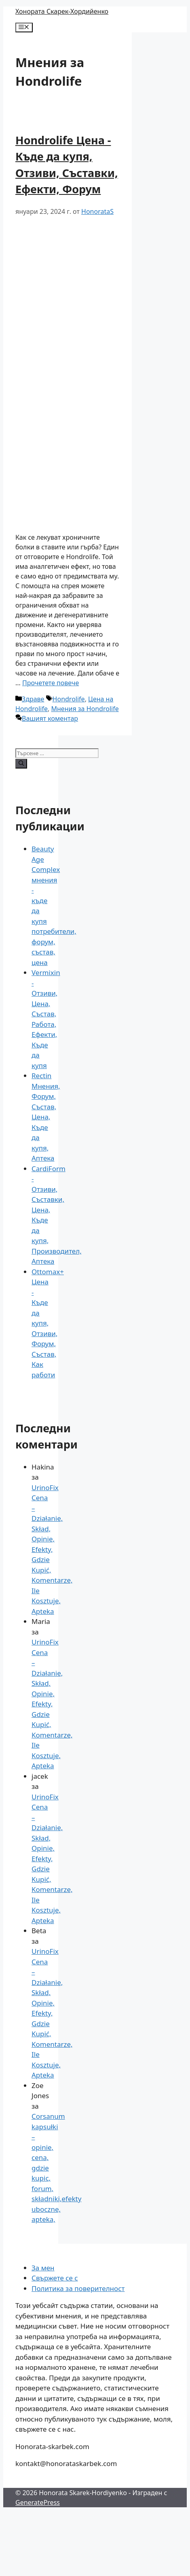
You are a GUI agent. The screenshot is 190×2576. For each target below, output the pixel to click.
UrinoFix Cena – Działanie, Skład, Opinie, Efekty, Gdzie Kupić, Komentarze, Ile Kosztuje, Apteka (52, 1549)
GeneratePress (37, 2502)
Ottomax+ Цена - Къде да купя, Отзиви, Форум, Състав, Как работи (48, 1323)
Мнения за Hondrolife (84, 708)
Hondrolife (69, 699)
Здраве (33, 699)
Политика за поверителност (78, 2288)
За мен (43, 2267)
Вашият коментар (50, 718)
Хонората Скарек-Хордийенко (61, 11)
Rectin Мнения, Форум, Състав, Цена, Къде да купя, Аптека (46, 1117)
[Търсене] (21, 764)
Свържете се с (55, 2278)
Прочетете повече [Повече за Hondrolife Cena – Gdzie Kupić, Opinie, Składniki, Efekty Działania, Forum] (50, 682)
